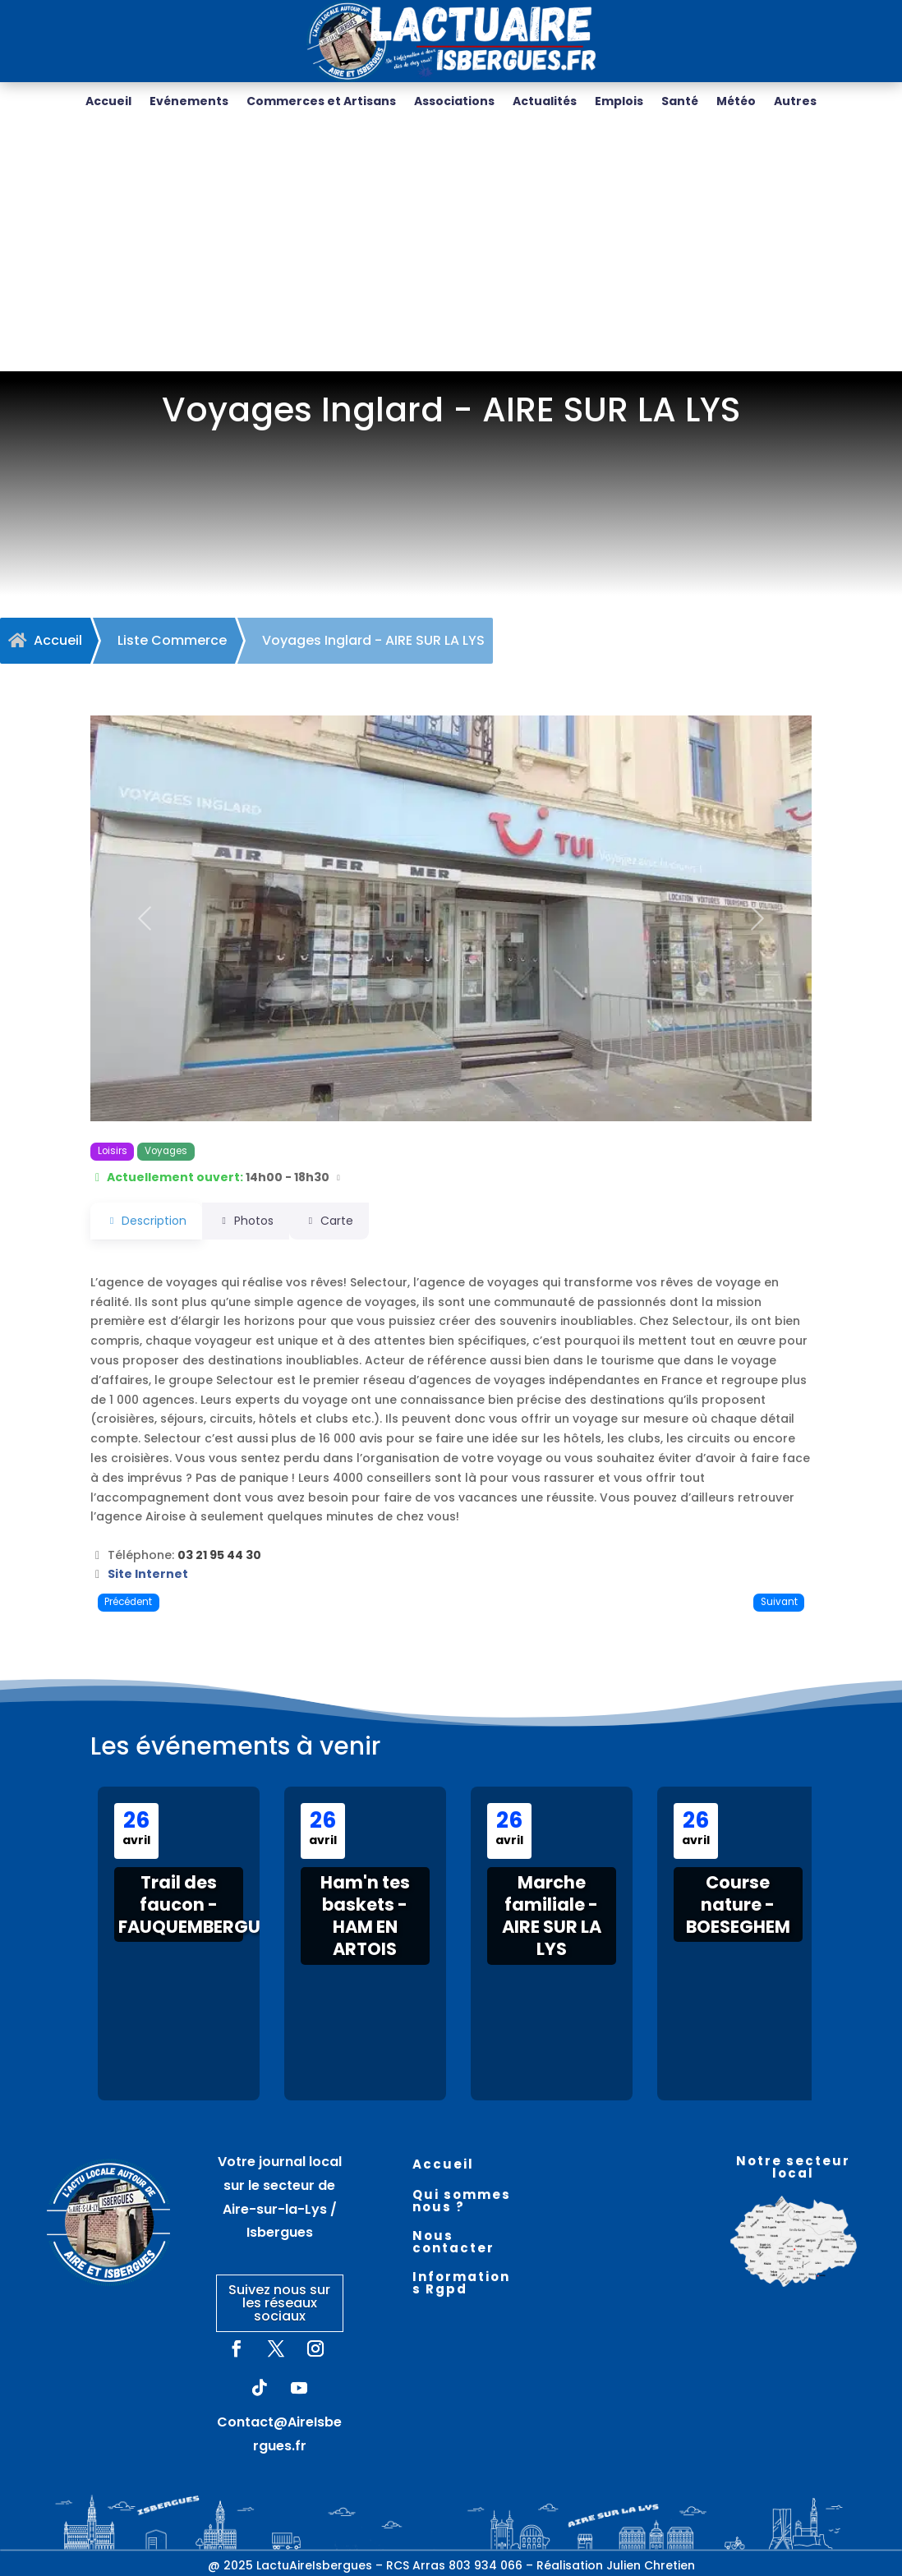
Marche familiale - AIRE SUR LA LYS (551, 1916)
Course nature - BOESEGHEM (738, 1904)
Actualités (545, 102)
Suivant (779, 1601)
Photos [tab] (256, 1220)
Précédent (128, 1601)
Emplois (619, 102)
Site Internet (148, 1574)
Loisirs (112, 1150)
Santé (679, 102)
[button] (144, 918)
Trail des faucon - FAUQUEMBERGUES (199, 1904)
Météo (736, 102)
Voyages (166, 1150)
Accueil (108, 102)
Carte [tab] (351, 1220)
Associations (454, 102)
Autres (795, 102)
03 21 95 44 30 (219, 1555)
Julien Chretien (650, 2565)
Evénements (189, 102)
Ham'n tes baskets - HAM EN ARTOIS (365, 1916)
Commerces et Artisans (321, 102)
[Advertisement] (451, 248)
